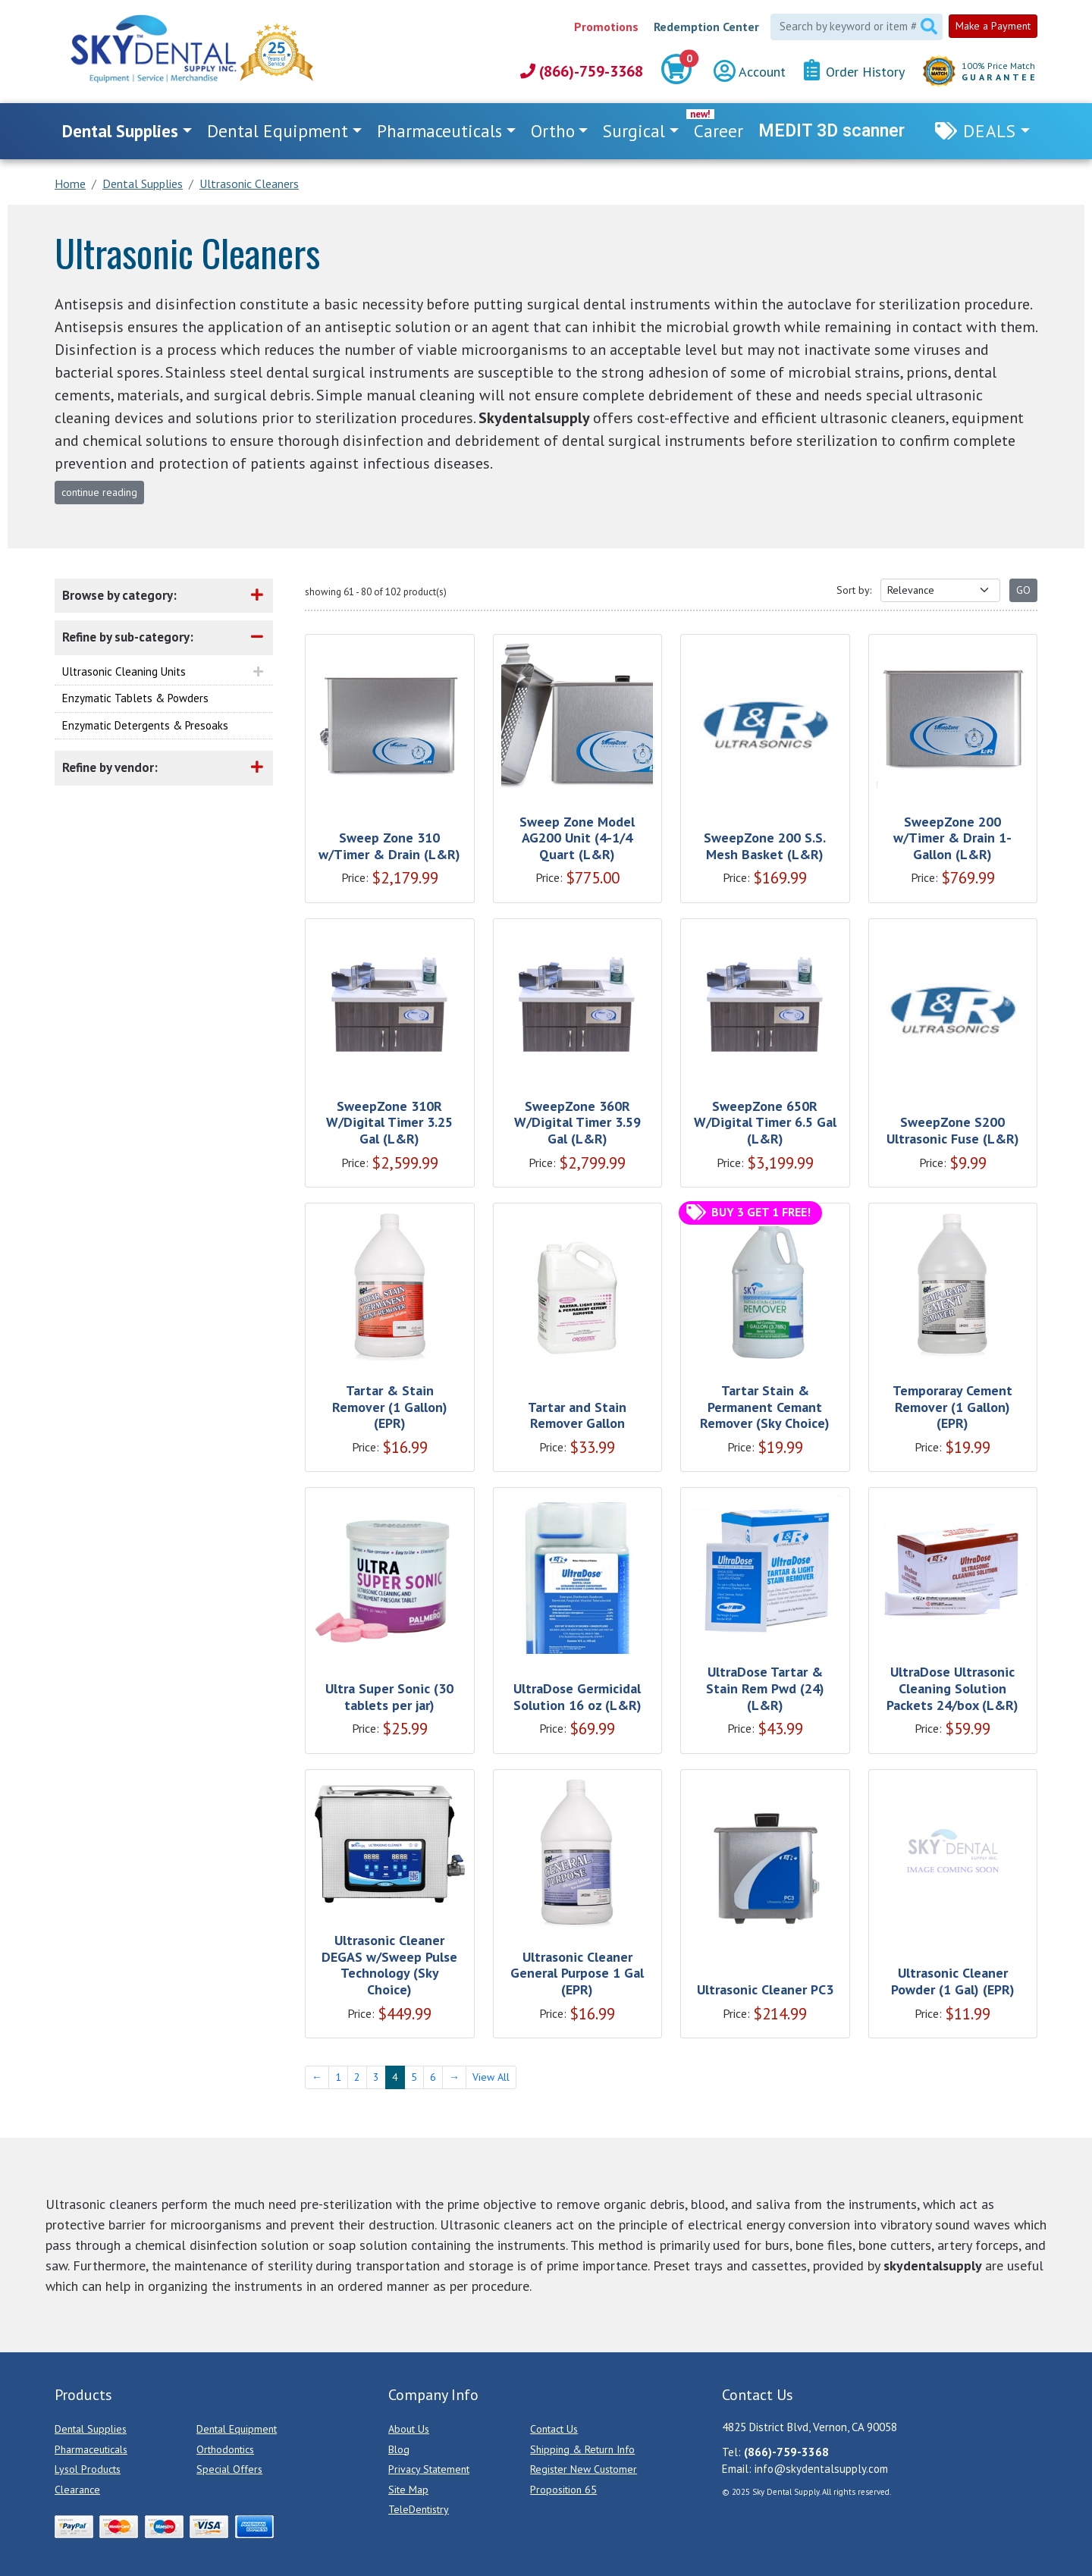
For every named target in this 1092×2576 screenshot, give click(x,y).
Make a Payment (993, 26)
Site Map (408, 2489)
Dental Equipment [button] (277, 131)
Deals (989, 131)
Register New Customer (583, 2469)
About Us (408, 2429)
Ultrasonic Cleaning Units (124, 671)
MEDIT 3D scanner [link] (831, 131)
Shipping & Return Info (582, 2449)
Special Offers (229, 2469)
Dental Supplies (91, 2429)
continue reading (99, 492)
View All (491, 2077)
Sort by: (853, 590)
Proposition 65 (563, 2489)
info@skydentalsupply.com (821, 2468)
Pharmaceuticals (91, 2449)
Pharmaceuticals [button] (439, 131)
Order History (854, 70)
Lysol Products (88, 2469)
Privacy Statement (428, 2469)
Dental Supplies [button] (120, 131)
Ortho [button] (553, 131)
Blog (399, 2449)
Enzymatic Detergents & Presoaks (145, 725)
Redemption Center (706, 26)
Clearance (77, 2489)
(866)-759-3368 (581, 71)
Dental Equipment (236, 2429)
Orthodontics (225, 2449)
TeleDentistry (418, 2509)
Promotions (606, 26)
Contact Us (554, 2429)
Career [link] (718, 131)
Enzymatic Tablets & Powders (135, 698)
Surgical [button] (634, 131)
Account (750, 71)
